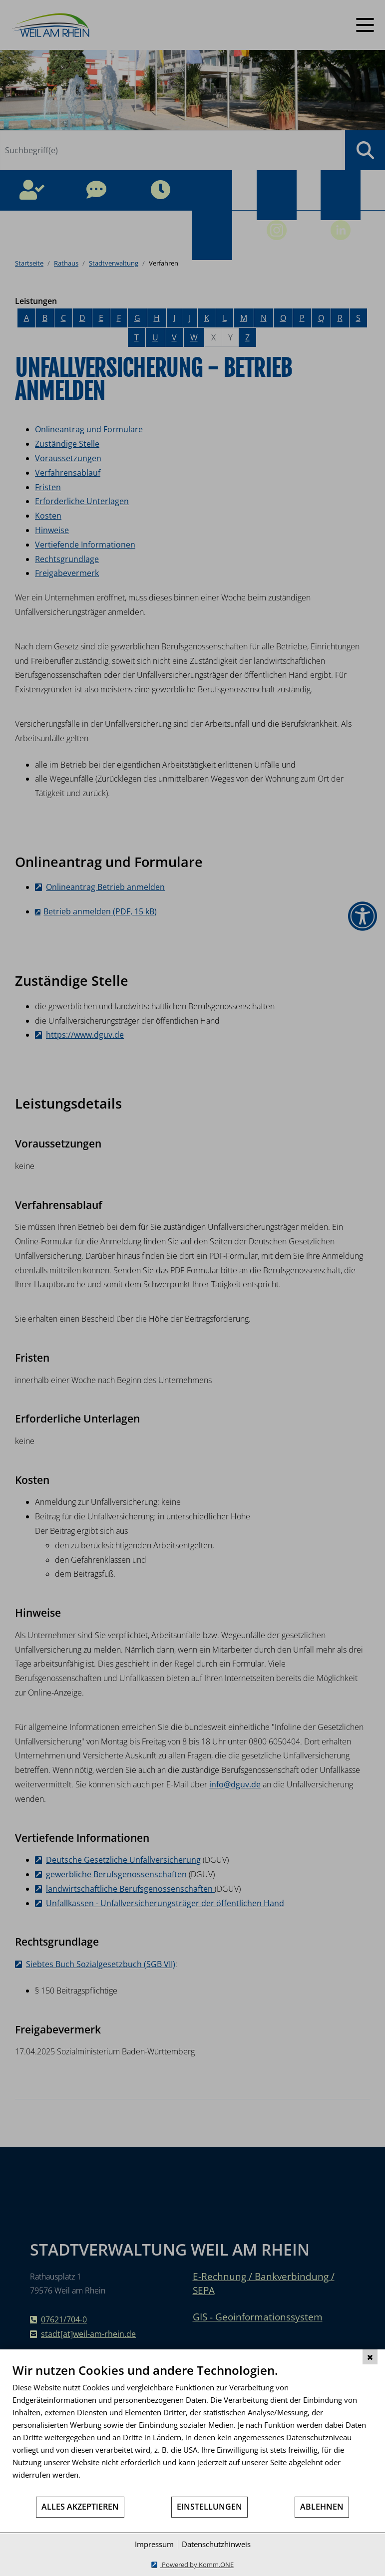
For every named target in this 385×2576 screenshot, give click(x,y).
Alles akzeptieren (80, 2506)
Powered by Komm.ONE (197, 2564)
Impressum (154, 2544)
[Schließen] (370, 2356)
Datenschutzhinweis (216, 2544)
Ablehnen (322, 2506)
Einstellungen (209, 2506)
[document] (192, 2429)
